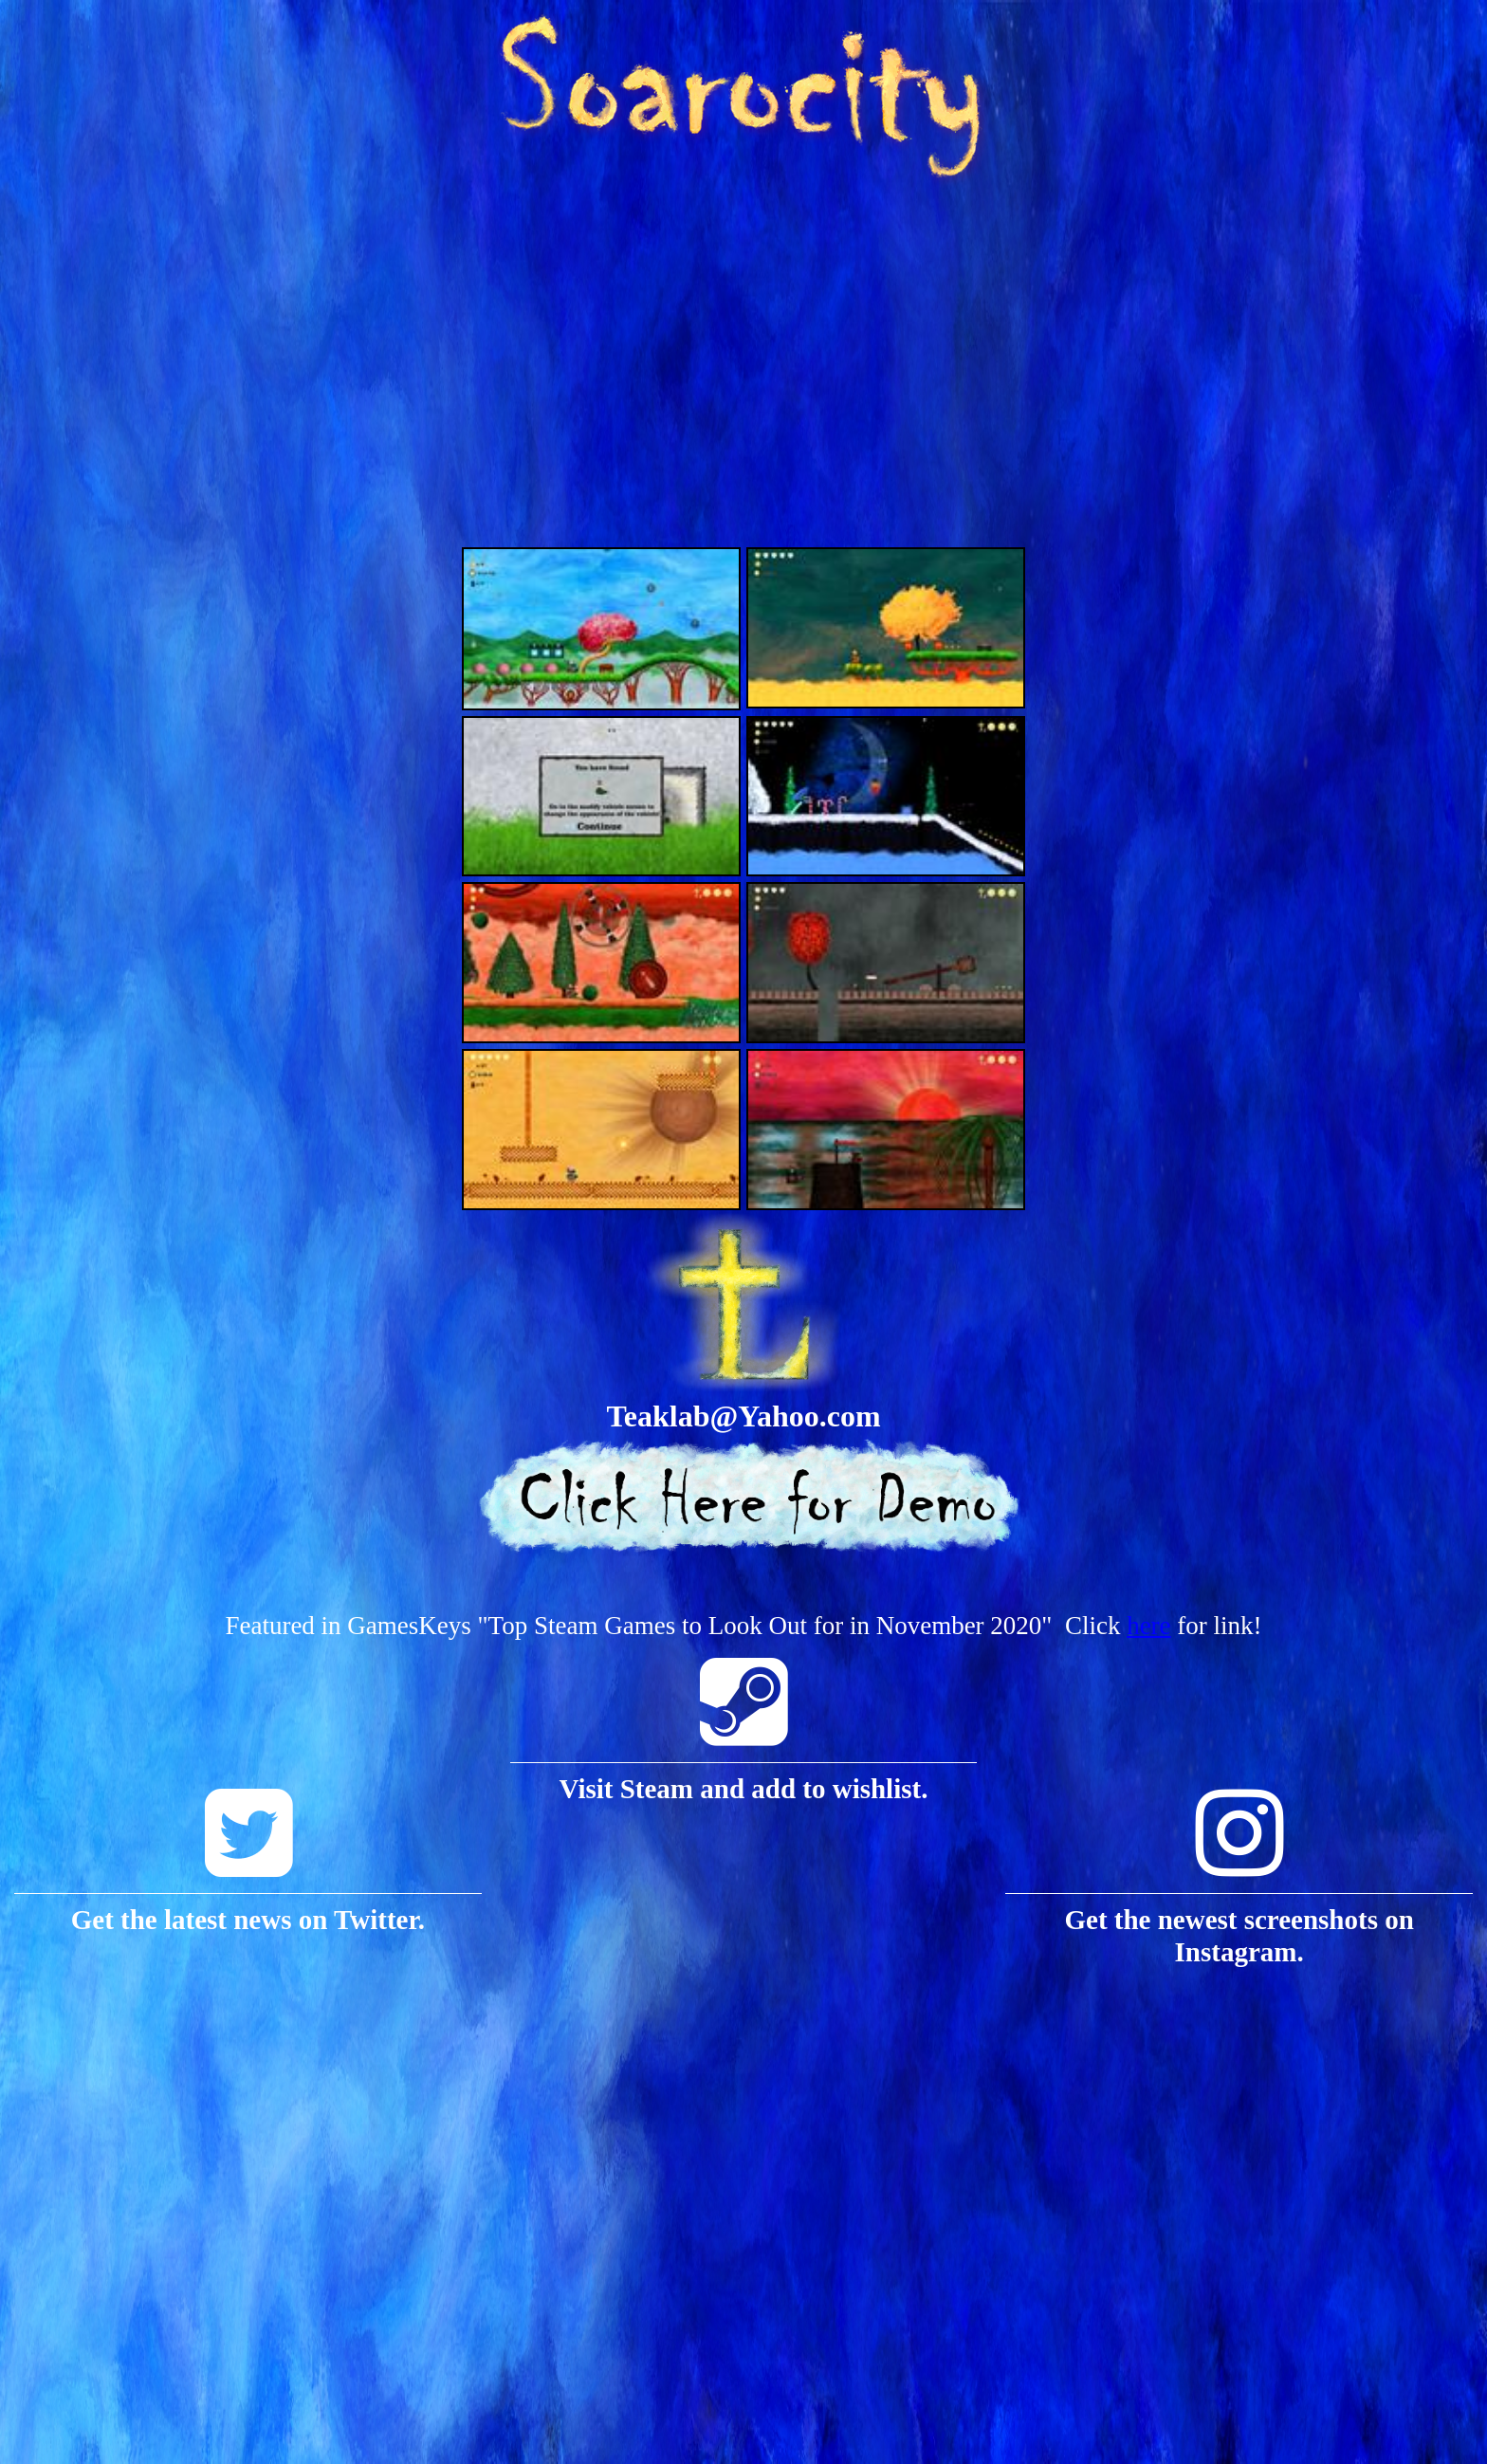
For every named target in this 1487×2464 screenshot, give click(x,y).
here (1148, 1625)
